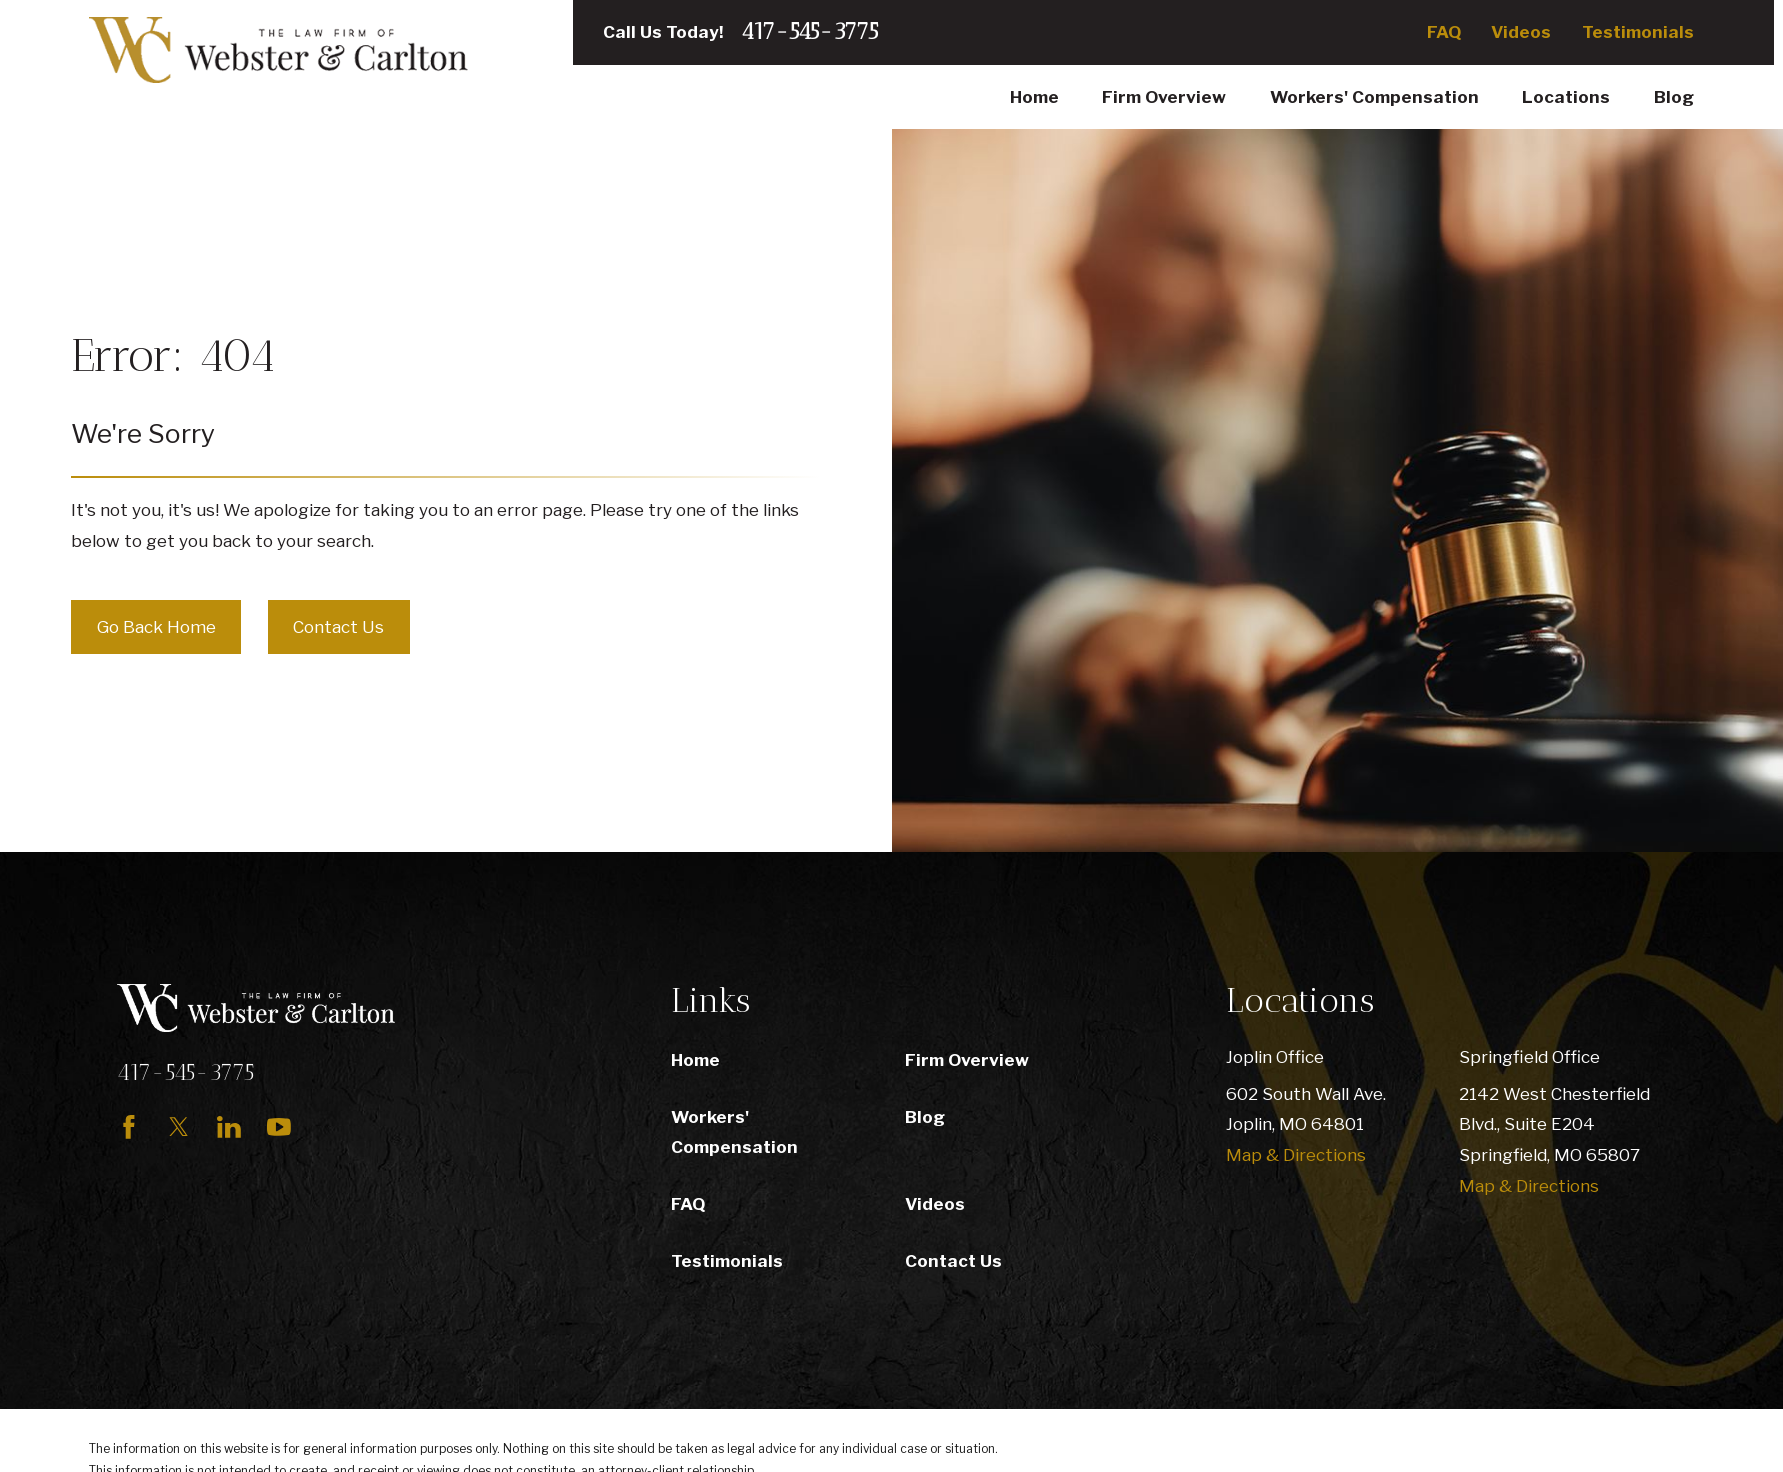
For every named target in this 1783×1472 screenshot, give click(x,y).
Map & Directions (1296, 1155)
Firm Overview (967, 1060)
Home (695, 1060)
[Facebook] (129, 1127)
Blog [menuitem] (1674, 97)
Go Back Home (156, 627)
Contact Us (338, 627)
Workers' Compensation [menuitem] (1374, 97)
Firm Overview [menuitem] (1164, 97)
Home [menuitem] (1034, 97)
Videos (1521, 32)
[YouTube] (279, 1127)
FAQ (1444, 32)
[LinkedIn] (229, 1127)
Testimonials (1638, 32)
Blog (925, 1117)
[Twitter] (179, 1127)
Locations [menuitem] (1566, 97)
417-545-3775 (809, 32)
